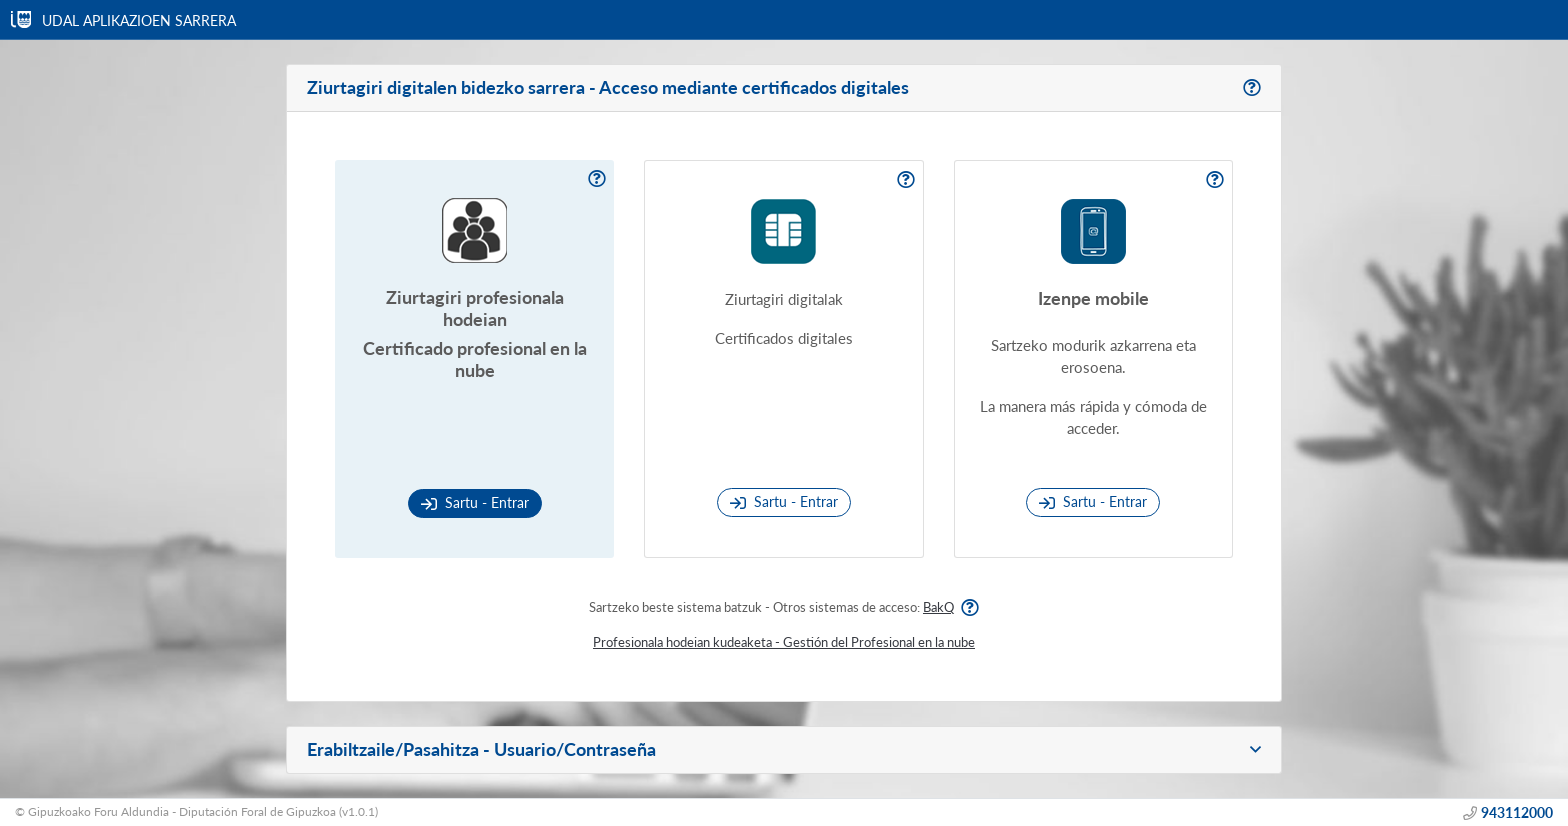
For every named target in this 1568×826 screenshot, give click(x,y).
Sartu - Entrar (475, 502)
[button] (783, 750)
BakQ (938, 607)
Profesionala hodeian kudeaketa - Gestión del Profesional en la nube (784, 642)
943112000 (1517, 812)
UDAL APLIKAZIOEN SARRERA (141, 20)
